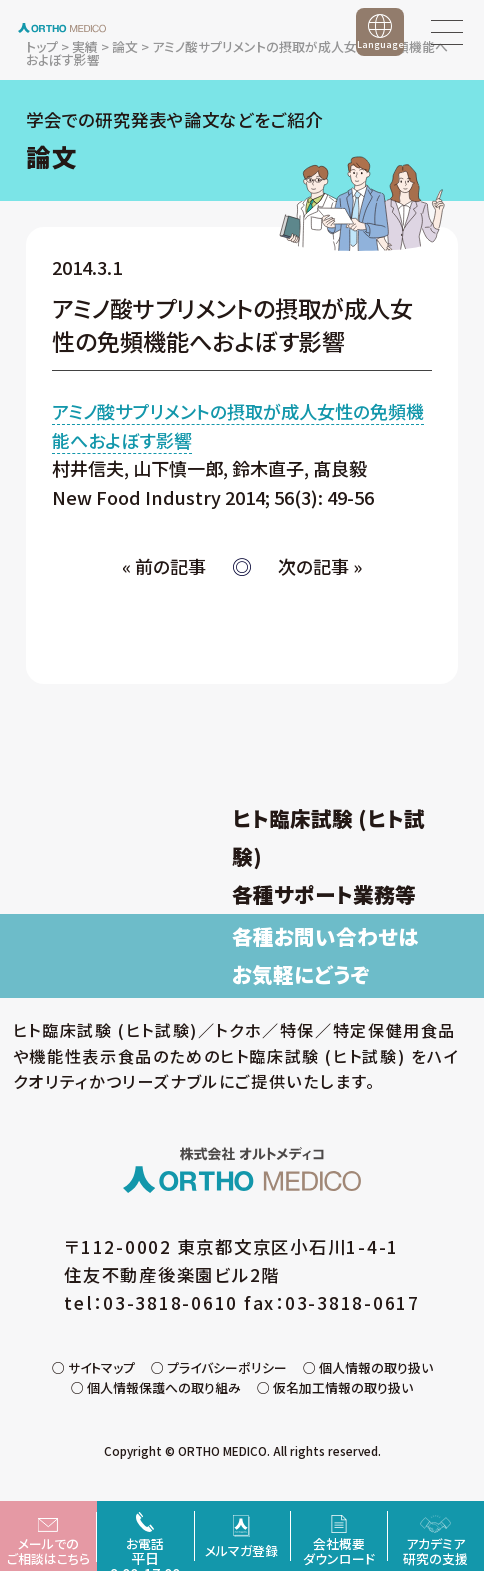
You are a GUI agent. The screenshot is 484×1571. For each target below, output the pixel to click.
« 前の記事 (164, 566)
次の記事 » (320, 566)
